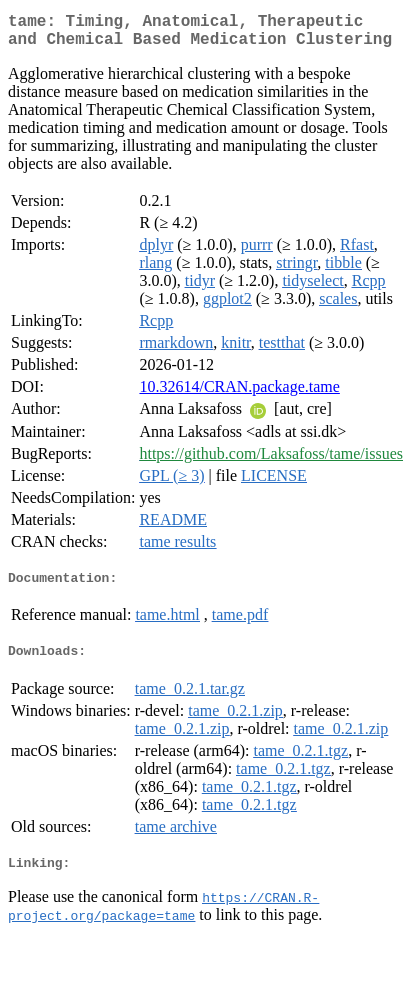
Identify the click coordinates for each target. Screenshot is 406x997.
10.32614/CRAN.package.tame (239, 394)
